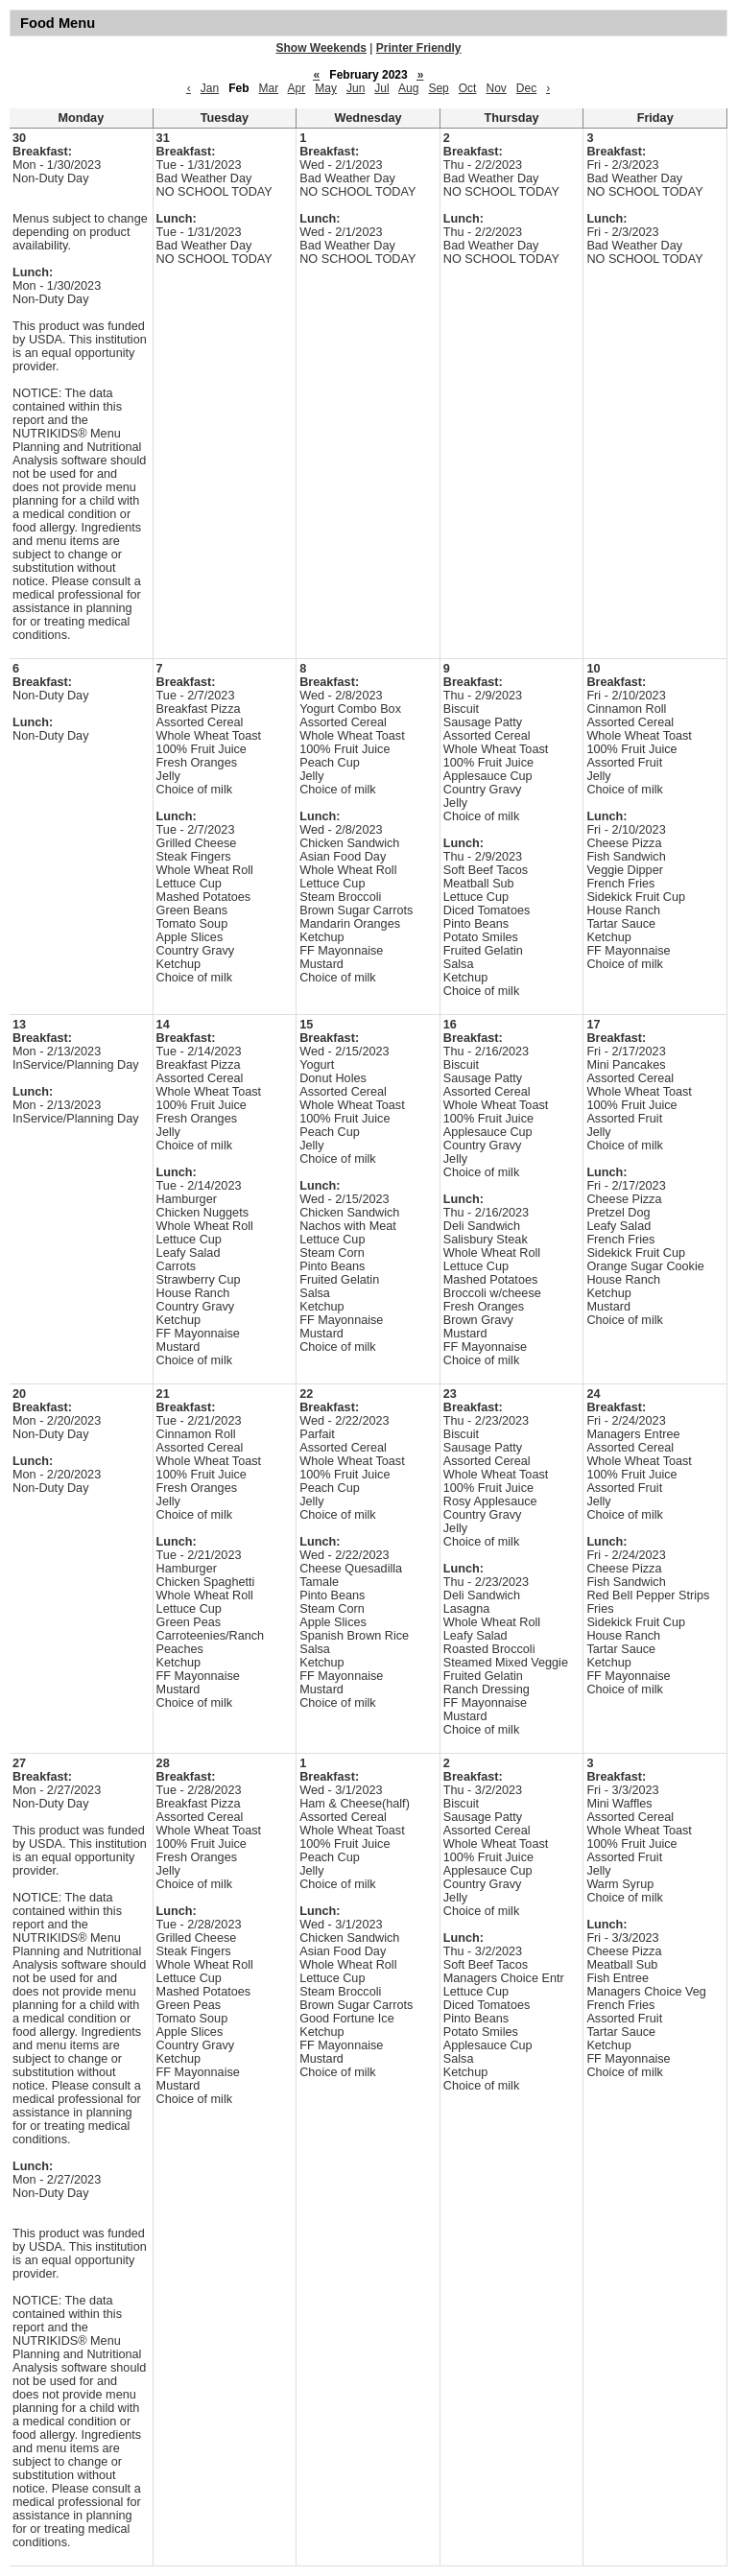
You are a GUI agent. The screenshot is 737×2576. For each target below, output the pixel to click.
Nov (496, 88)
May (326, 88)
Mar (269, 88)
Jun (355, 88)
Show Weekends (321, 48)
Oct (468, 88)
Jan (210, 88)
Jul (381, 88)
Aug (408, 88)
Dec (526, 88)
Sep (438, 88)
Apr (297, 88)
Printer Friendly (419, 48)
